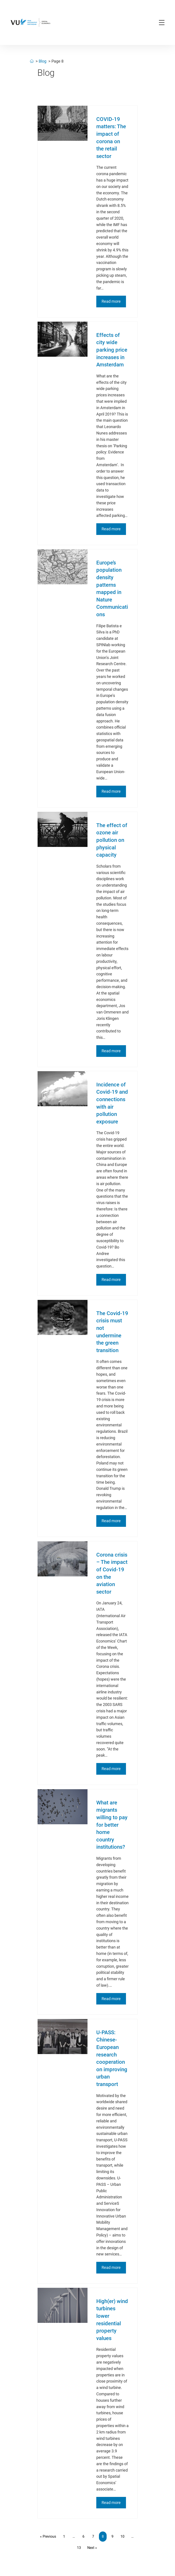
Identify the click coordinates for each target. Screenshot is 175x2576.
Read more (114, 266)
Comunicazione (64, 2559)
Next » (92, 2513)
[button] (131, 2558)
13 (79, 2513)
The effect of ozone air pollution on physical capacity (111, 805)
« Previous (48, 2502)
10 (122, 2502)
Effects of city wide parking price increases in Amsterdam (111, 315)
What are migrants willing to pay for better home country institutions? (112, 1790)
